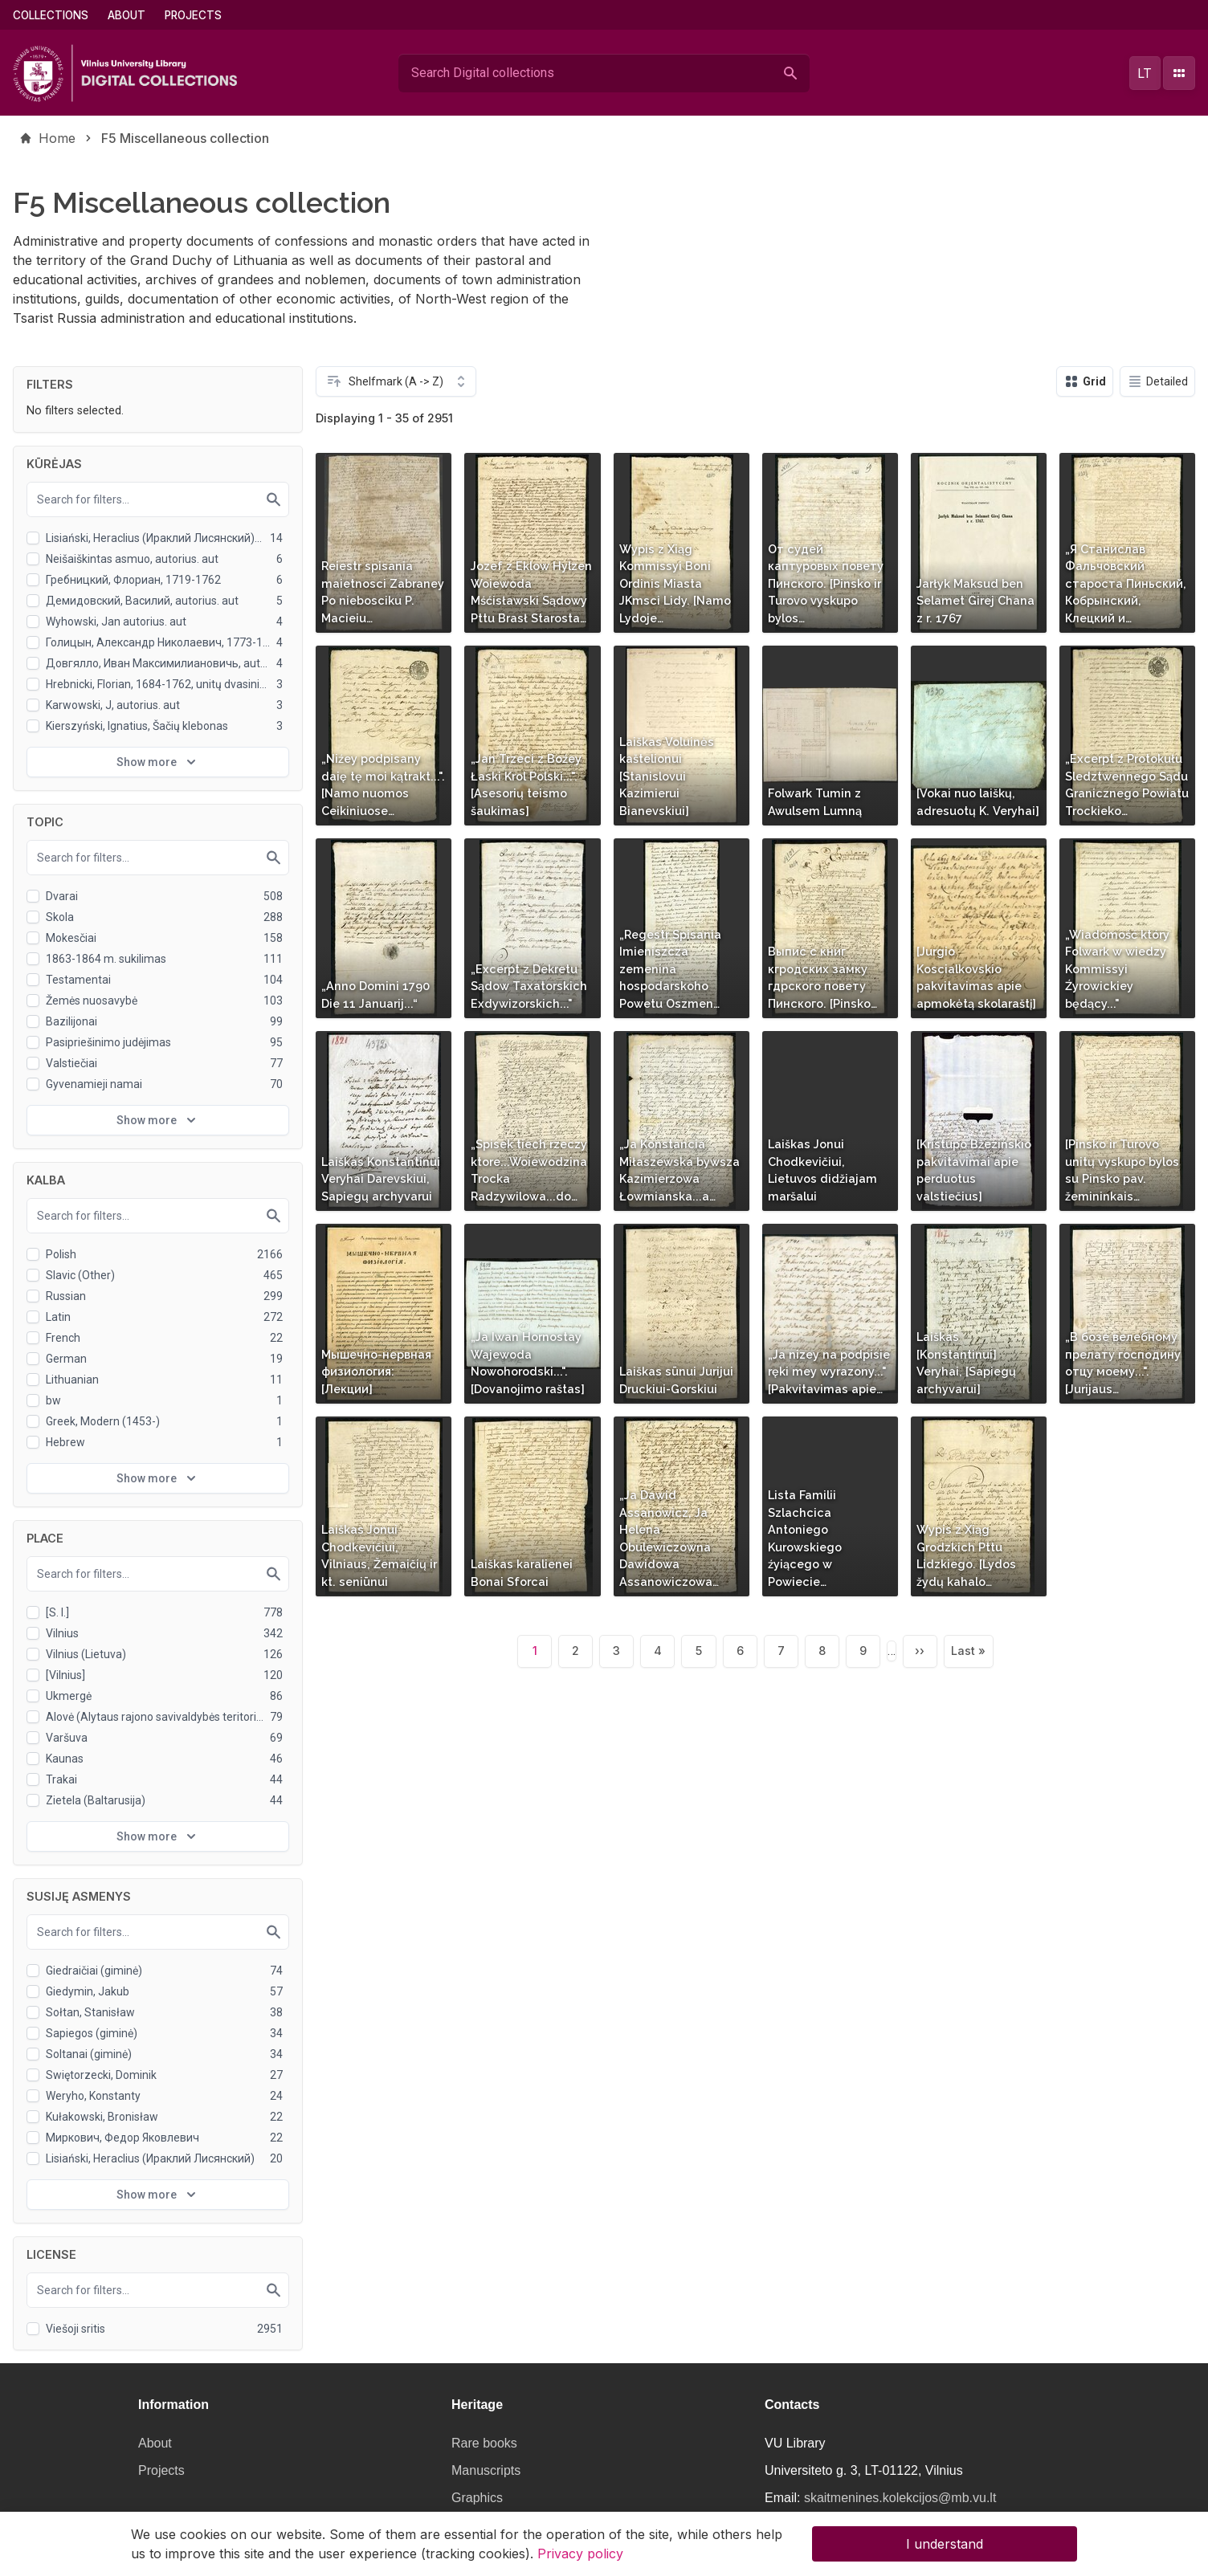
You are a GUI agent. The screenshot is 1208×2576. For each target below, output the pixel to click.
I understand (944, 2547)
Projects (193, 15)
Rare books (484, 2443)
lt (1144, 73)
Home (57, 138)
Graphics (477, 2498)
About (126, 15)
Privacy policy (580, 2557)
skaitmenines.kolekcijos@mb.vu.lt (900, 2498)
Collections (50, 15)
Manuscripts (485, 2470)
